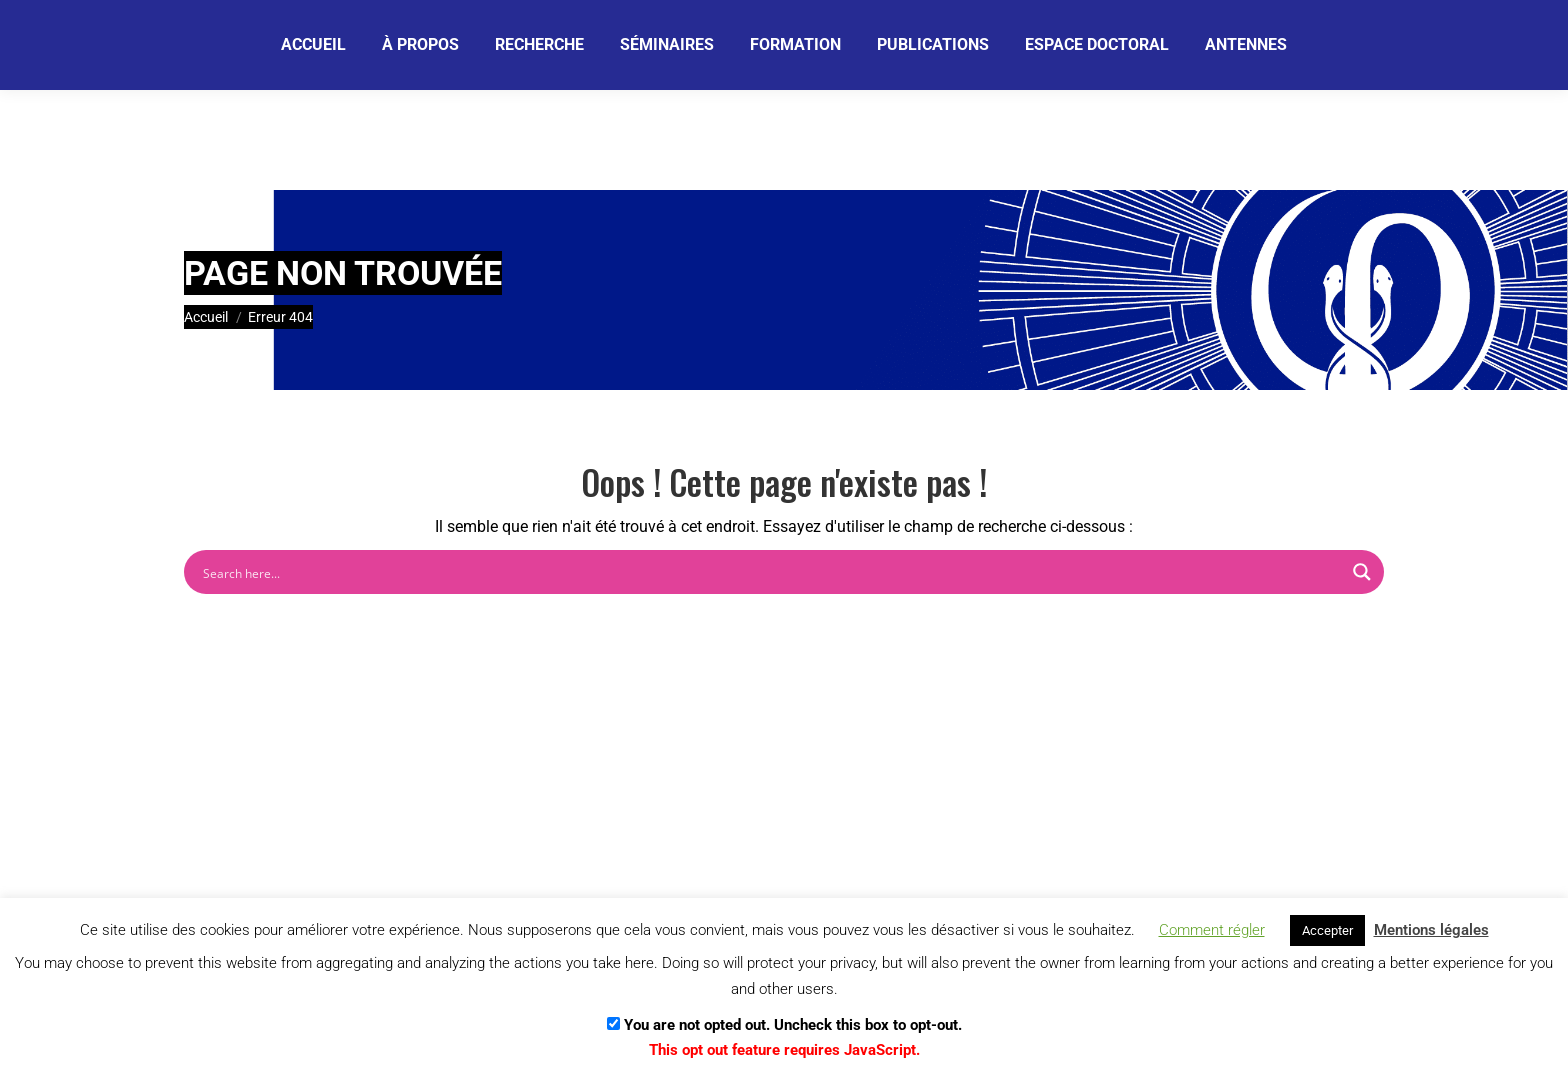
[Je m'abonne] (707, 44)
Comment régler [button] (1212, 930)
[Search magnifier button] (1362, 572)
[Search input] (771, 572)
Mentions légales (1431, 930)
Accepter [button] (1327, 930)
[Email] (542, 45)
